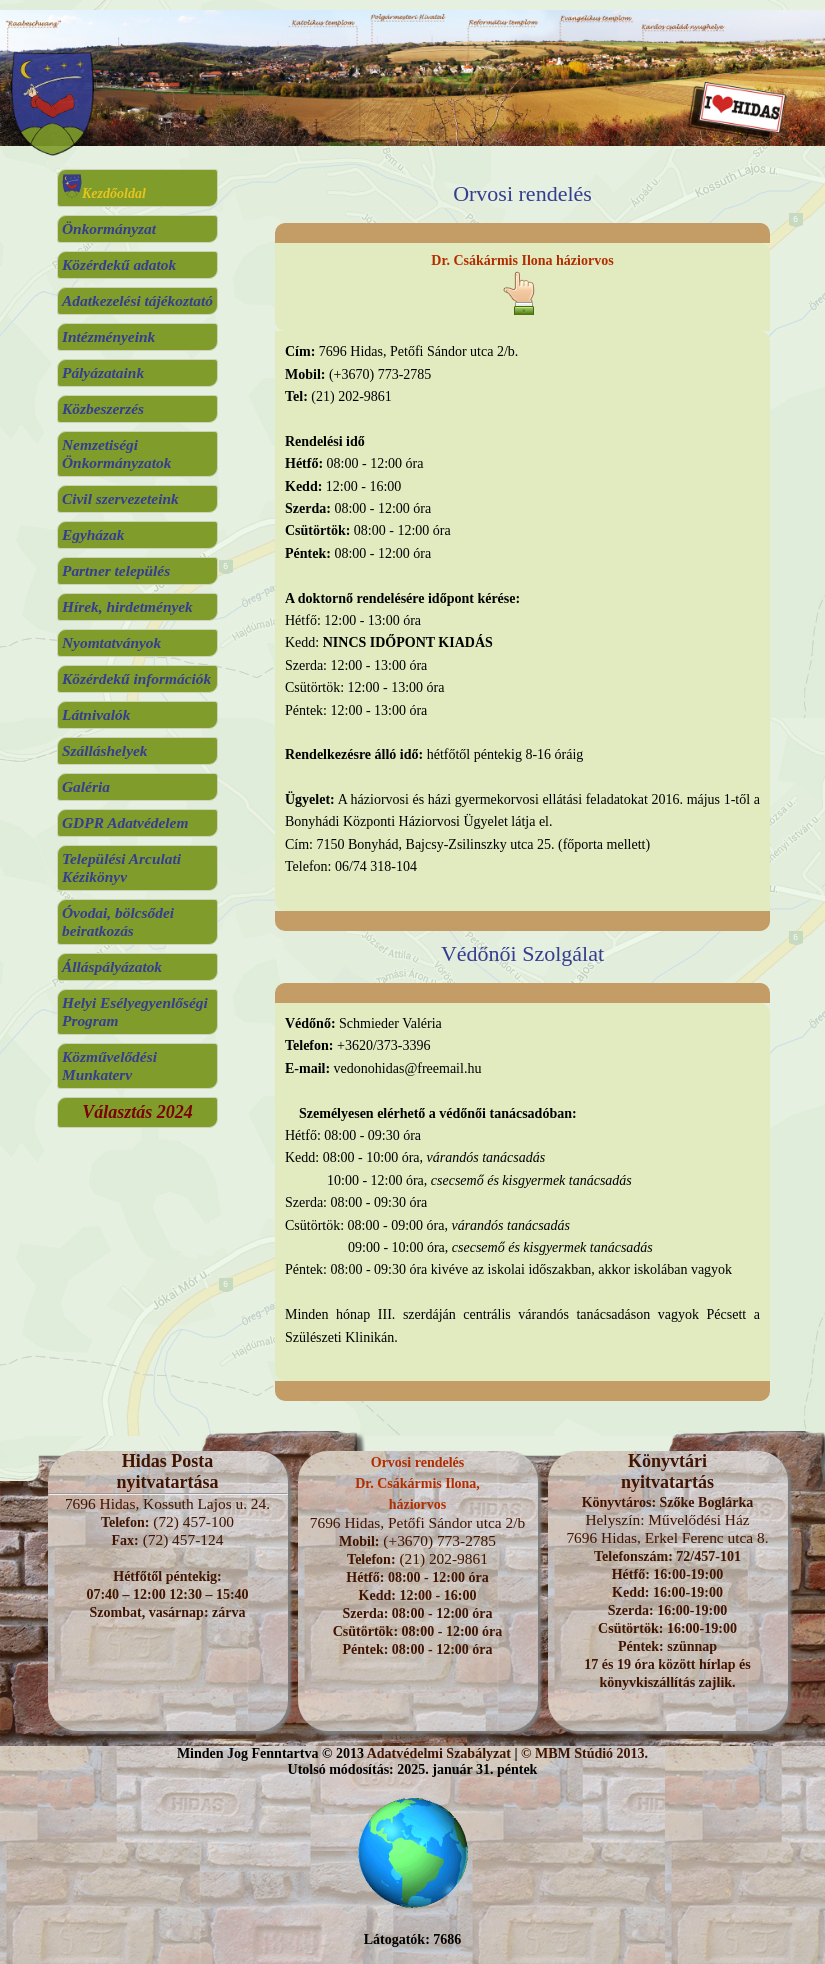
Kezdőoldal (104, 193)
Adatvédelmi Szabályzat (439, 1753)
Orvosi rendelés (417, 1462)
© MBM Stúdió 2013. (584, 1753)
